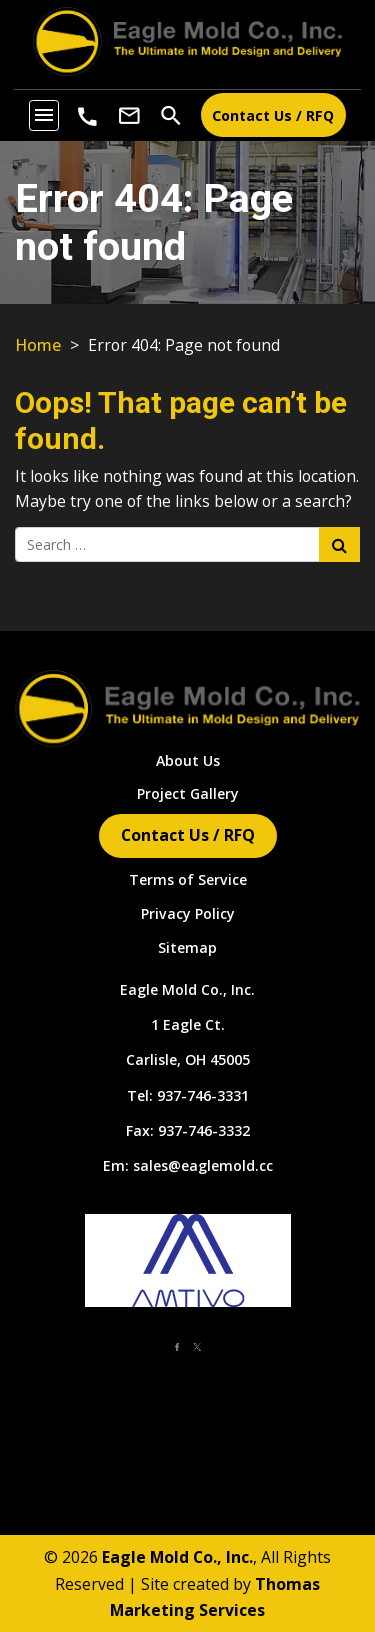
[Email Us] (129, 115)
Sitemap (187, 947)
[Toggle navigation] (44, 115)
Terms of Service (188, 879)
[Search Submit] (339, 544)
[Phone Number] (87, 117)
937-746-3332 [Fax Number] (204, 1130)
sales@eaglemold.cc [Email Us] (203, 1165)
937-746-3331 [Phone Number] (203, 1095)
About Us (188, 760)
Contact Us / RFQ (273, 115)
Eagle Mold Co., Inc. (187, 989)
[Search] (171, 114)
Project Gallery (188, 793)
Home (38, 345)
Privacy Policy (188, 913)
